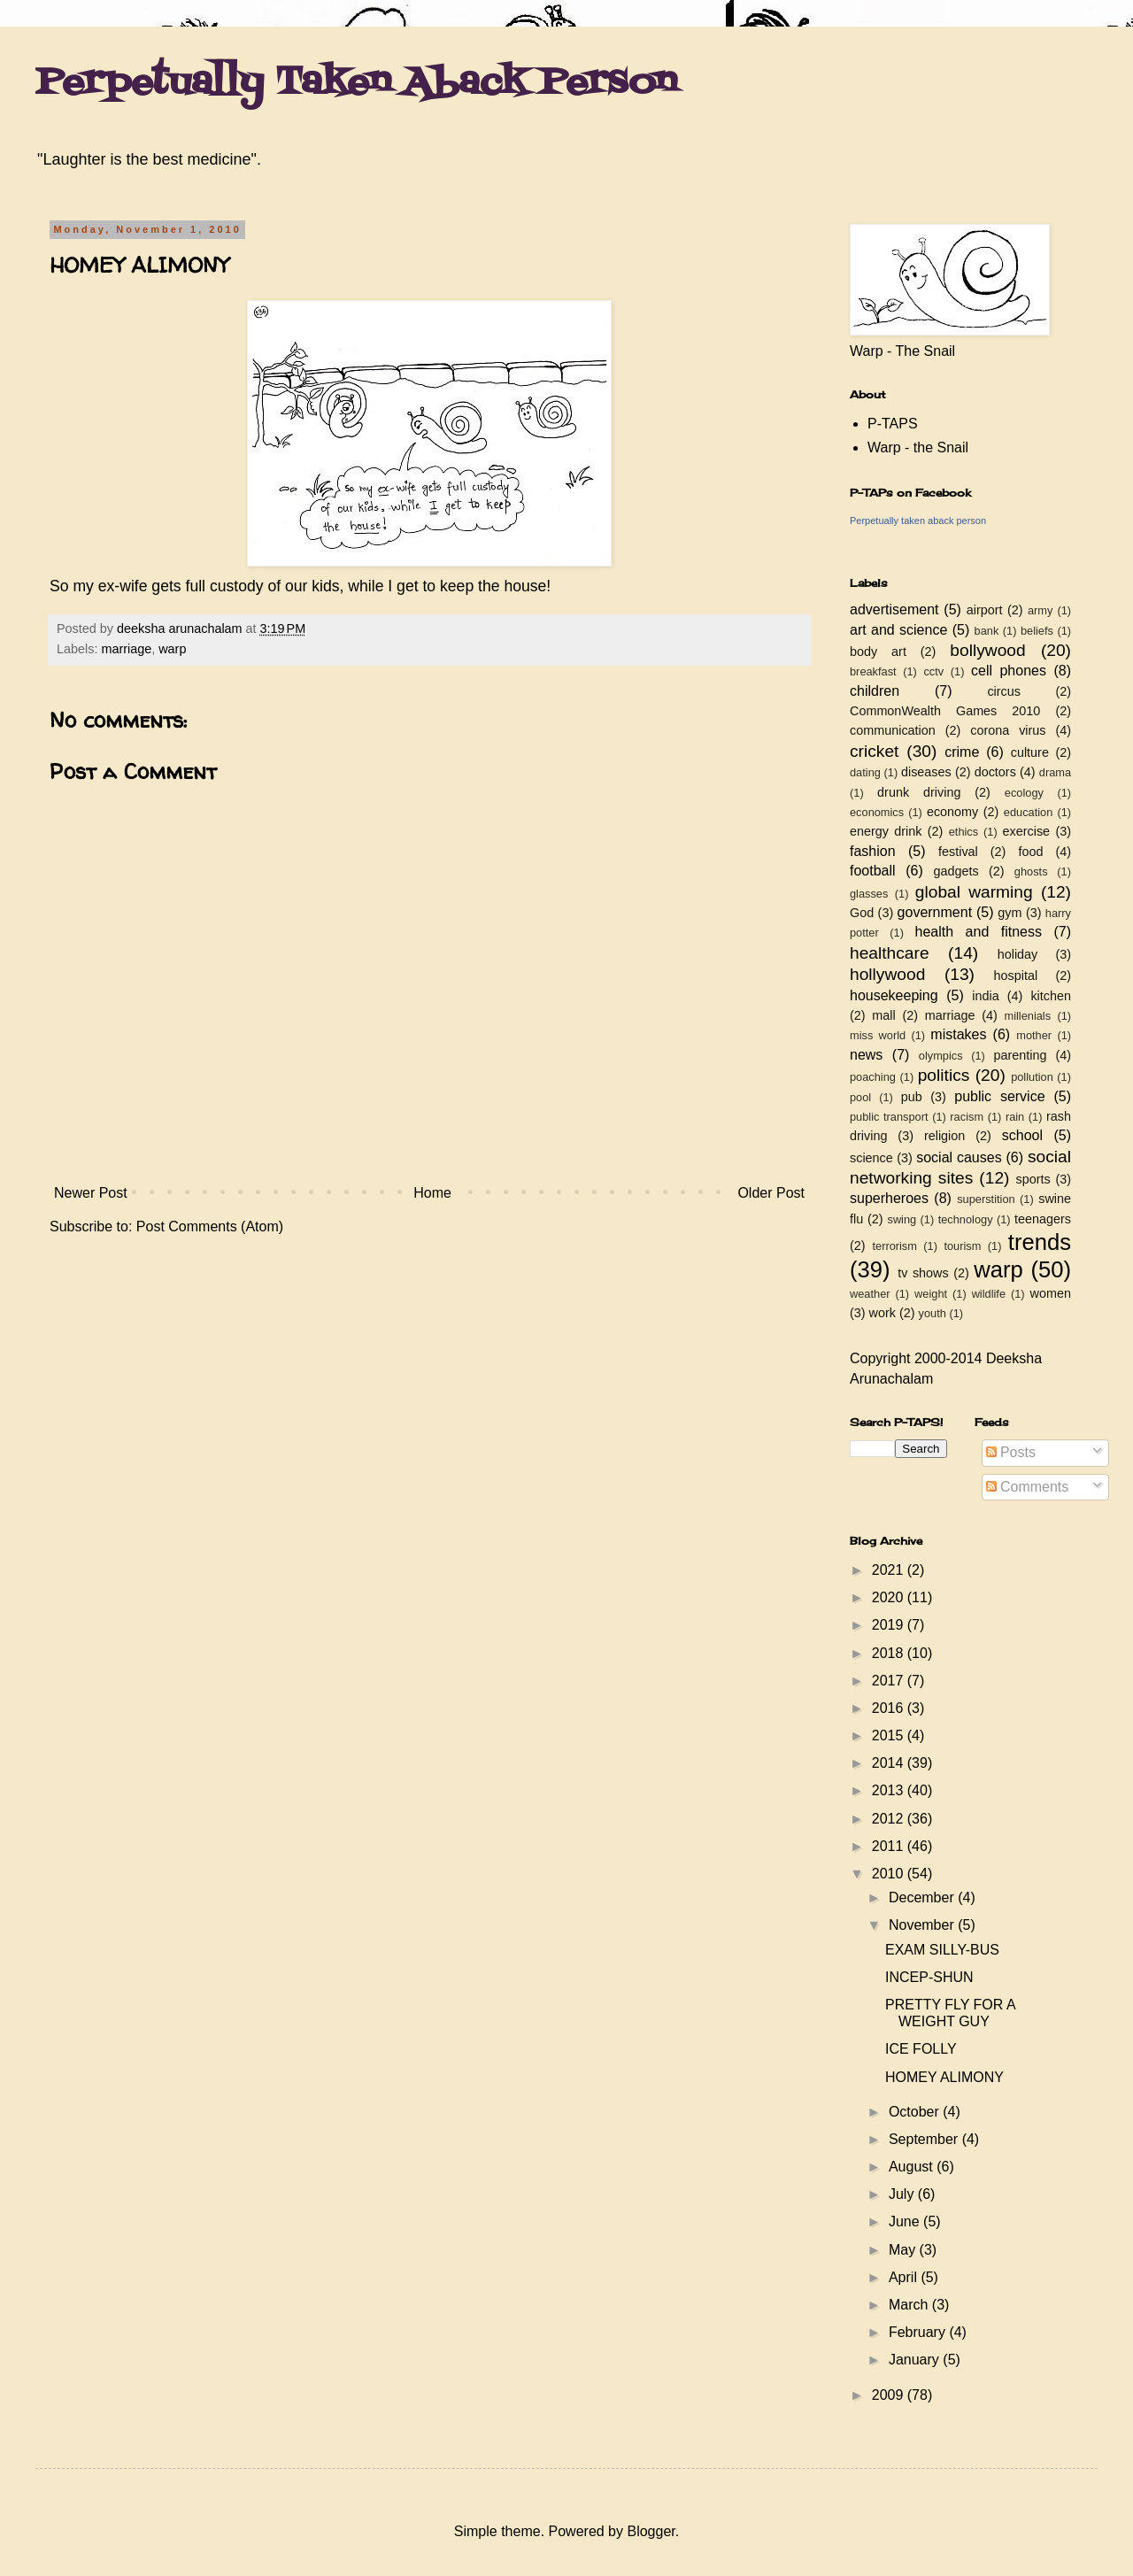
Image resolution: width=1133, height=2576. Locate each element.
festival (958, 852)
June (906, 2221)
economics (877, 812)
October (916, 2111)
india (985, 996)
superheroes (889, 1198)
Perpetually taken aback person (918, 520)
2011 (889, 1846)
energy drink (886, 831)
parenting (1019, 1055)
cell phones (1008, 670)
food (1030, 852)
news (866, 1054)
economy (952, 812)
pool (860, 1097)
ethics (963, 831)
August (912, 2166)
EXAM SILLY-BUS (942, 1949)
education (1028, 812)
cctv (933, 671)
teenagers (1042, 1219)
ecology (1024, 792)
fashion (873, 851)
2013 (889, 1790)
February (919, 2332)
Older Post (771, 1192)
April (905, 2277)
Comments (1027, 1486)
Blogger (650, 2531)
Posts (1011, 1452)
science (871, 1158)
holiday (1018, 954)
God (862, 913)
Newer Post (90, 1192)
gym (1009, 913)
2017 (889, 1680)
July (903, 2194)
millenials (1027, 1015)
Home (432, 1192)
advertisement (894, 609)
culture (1030, 752)
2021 (889, 1569)
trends (1039, 1242)
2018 (889, 1653)
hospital (1016, 975)
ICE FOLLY (921, 2048)
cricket (874, 751)
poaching (873, 1077)
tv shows (923, 1273)
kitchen (1050, 996)
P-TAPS (892, 423)
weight (930, 1293)
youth (932, 1313)
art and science (898, 629)
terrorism (894, 1246)
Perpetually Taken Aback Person (356, 83)
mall (883, 1015)
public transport (889, 1116)
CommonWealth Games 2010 (945, 711)
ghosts (1031, 871)
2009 (889, 2394)
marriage (126, 649)
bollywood (987, 650)
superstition (985, 1199)
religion (944, 1136)
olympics (941, 1055)
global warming (974, 892)
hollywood (887, 974)
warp (172, 649)
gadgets (956, 871)
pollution (1032, 1077)
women (1050, 1293)
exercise (1027, 831)
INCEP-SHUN (929, 1977)
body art (878, 651)
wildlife (989, 1293)
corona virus (1007, 730)
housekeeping (894, 995)
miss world (878, 1035)
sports (1033, 1179)
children (874, 690)
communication (893, 730)
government (935, 912)
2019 (889, 1624)
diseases (926, 772)
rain (1015, 1116)
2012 (889, 1818)
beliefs (1037, 630)
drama (1055, 772)
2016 (889, 1708)
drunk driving (918, 792)
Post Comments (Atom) (209, 1226)
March (910, 2304)
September (925, 2139)
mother (1034, 1035)
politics (944, 1075)
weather (870, 1293)
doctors (995, 772)
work (882, 1313)
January (916, 2359)
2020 (889, 1597)
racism (966, 1116)
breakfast (873, 671)
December (923, 1897)
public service (999, 1096)
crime (961, 752)
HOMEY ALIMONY (944, 2077)
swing (901, 1219)
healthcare (889, 953)
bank (987, 630)
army (1040, 610)
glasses (869, 893)
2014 (889, 1762)
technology (965, 1219)
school (1022, 1135)
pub (911, 1097)
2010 (889, 1873)
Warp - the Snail (917, 447)
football (873, 870)
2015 (889, 1735)
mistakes (958, 1034)
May (904, 2249)
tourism (962, 1246)
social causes (958, 1157)
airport (985, 610)
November (923, 1924)
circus (1004, 691)
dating (865, 772)
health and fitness (978, 931)
